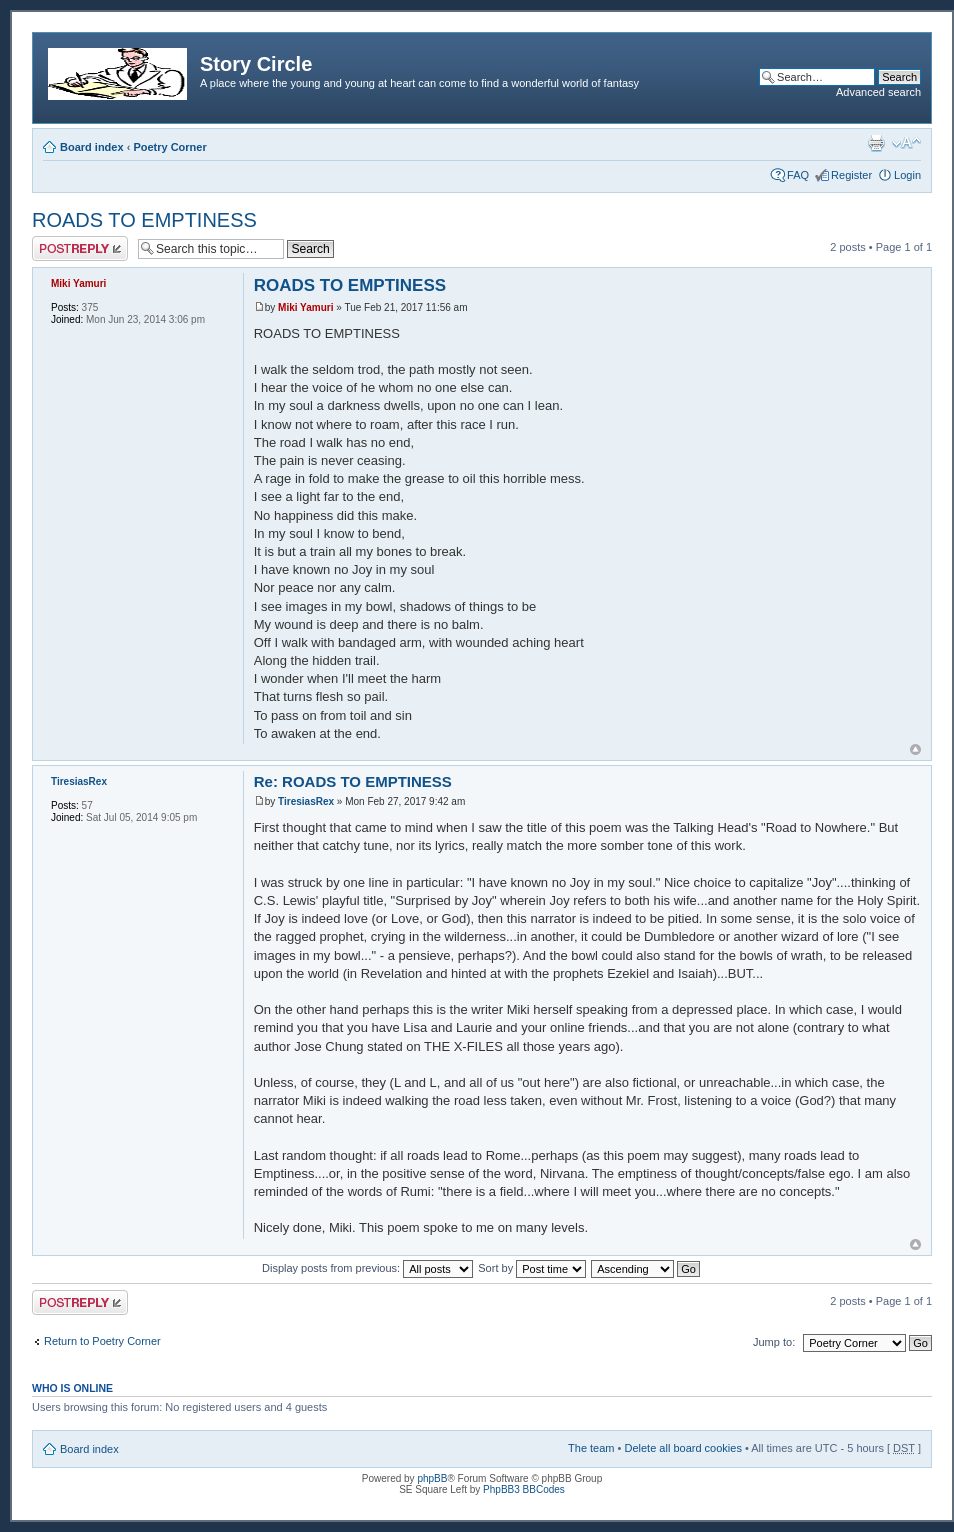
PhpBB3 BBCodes (524, 1489)
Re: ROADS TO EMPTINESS (353, 781)
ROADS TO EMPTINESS (144, 220)
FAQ (798, 175)
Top (915, 749)
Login (907, 175)
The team (591, 1448)
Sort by (532, 1268)
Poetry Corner (169, 147)
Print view (876, 143)
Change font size (906, 143)
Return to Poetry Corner (102, 1341)
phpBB (432, 1478)
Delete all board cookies (682, 1448)
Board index (92, 147)
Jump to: (774, 1342)
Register (851, 175)
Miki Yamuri (305, 307)
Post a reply (80, 248)
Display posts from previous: (367, 1268)
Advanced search (878, 92)
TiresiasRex (306, 801)
